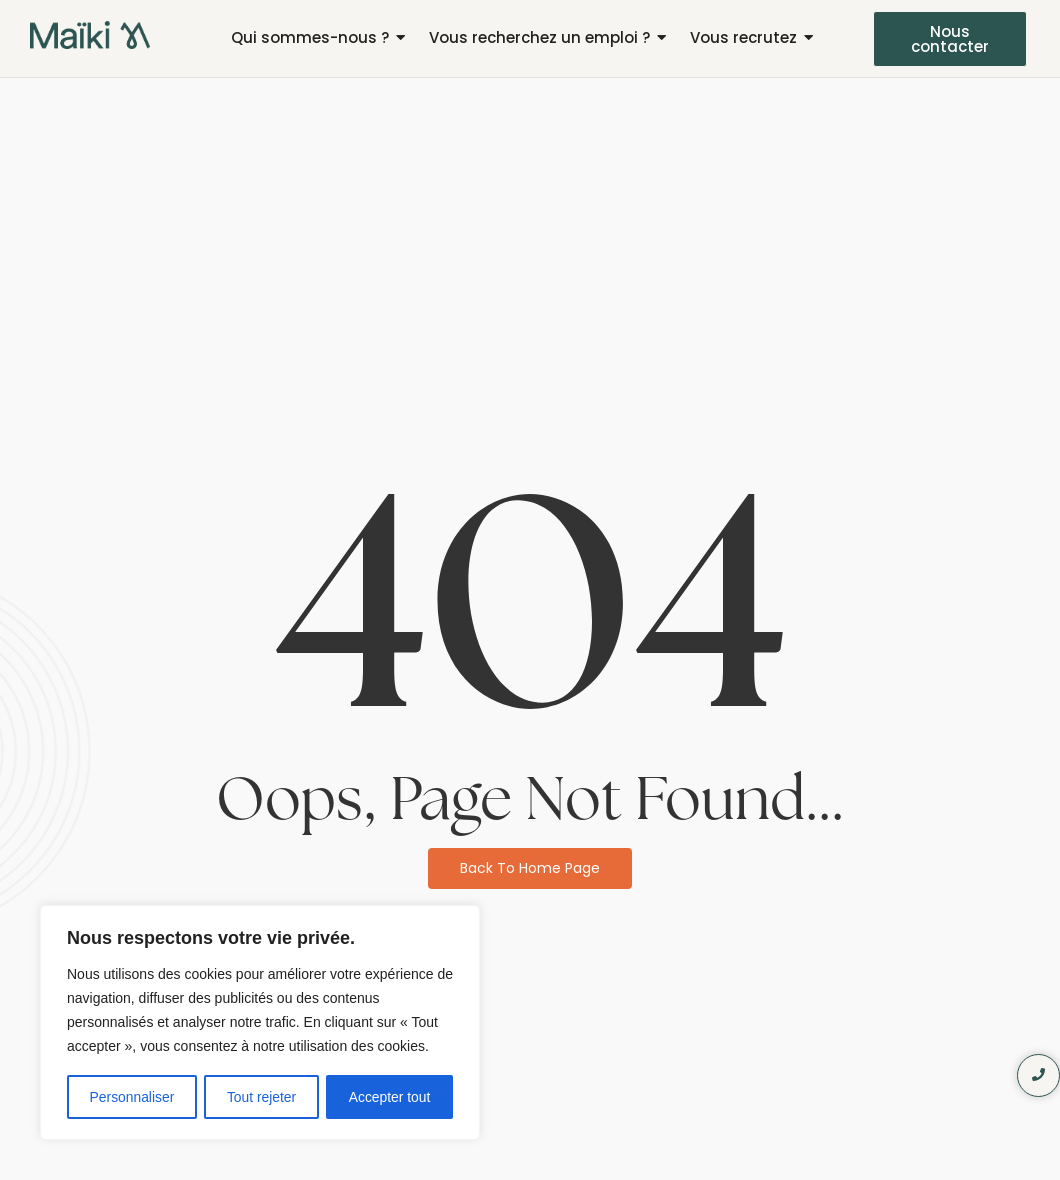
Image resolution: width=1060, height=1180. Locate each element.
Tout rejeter (262, 1097)
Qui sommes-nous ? (310, 37)
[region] (260, 1023)
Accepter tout (390, 1097)
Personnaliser (132, 1097)
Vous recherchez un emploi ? (539, 37)
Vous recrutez (743, 37)
